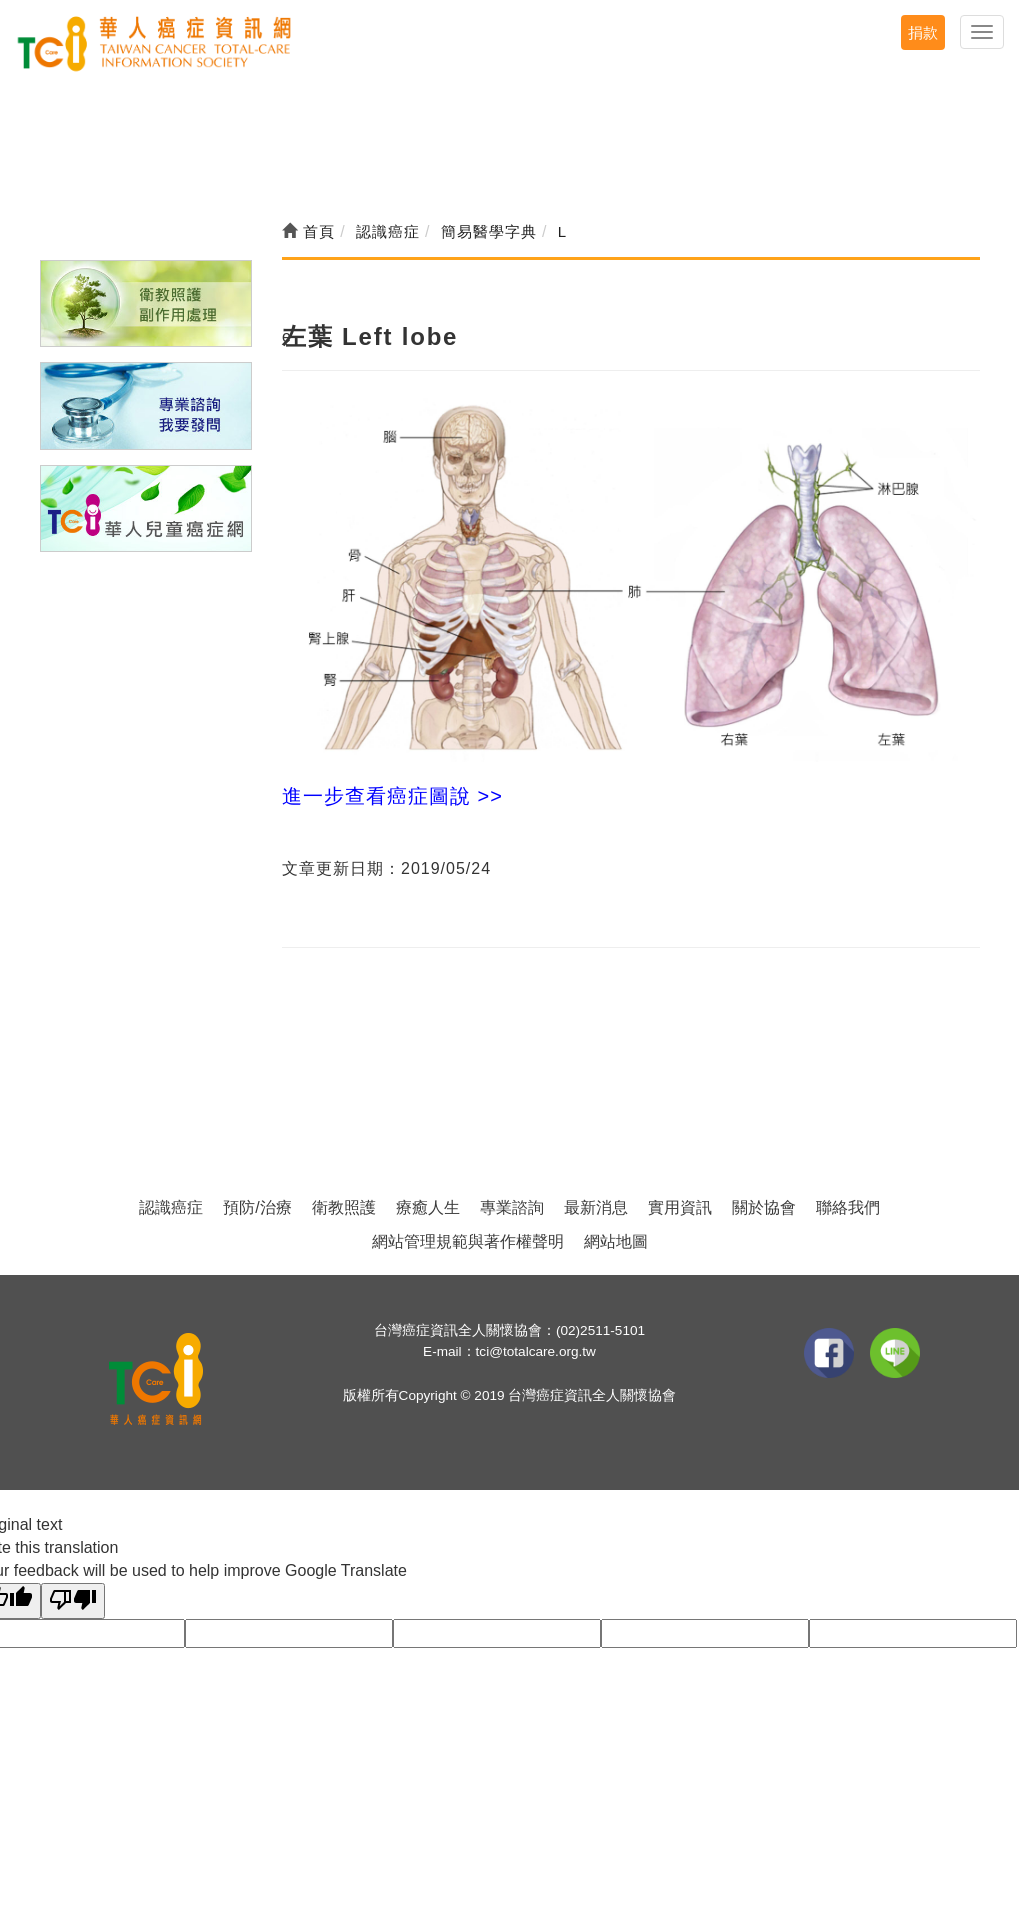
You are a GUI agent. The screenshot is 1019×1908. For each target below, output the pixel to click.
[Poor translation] (73, 1601)
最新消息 (596, 1207)
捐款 (923, 32)
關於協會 (764, 1207)
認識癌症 (171, 1207)
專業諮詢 (512, 1207)
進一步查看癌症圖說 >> (392, 796)
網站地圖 (616, 1241)
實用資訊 (680, 1207)
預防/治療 (257, 1207)
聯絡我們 (848, 1207)
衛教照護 (344, 1207)
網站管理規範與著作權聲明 (468, 1241)
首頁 (308, 231)
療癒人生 (428, 1207)
